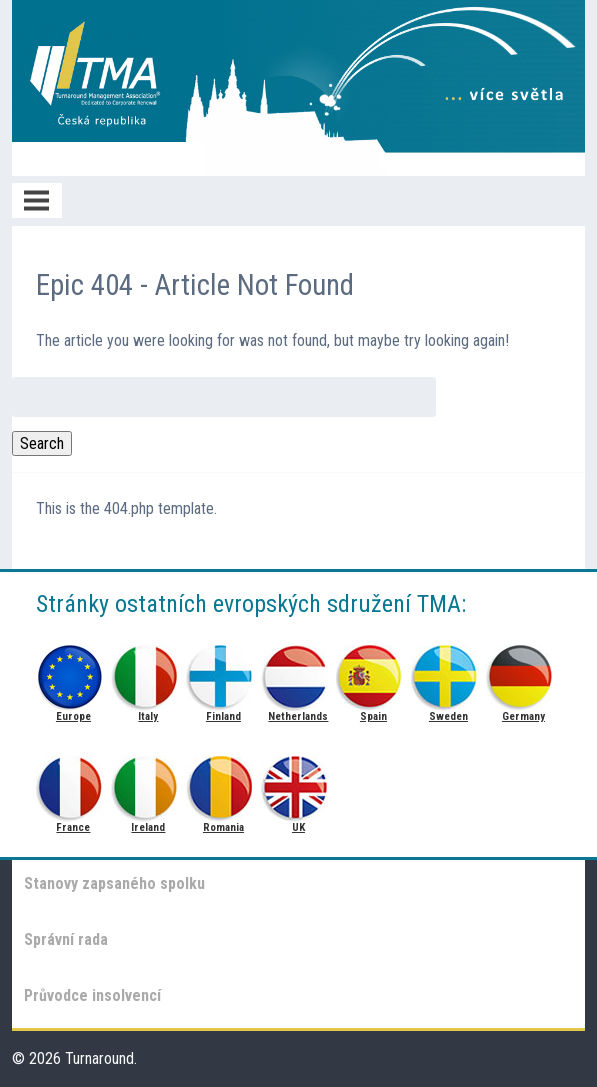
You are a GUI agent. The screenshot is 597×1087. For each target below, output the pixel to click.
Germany (523, 671)
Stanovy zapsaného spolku (114, 883)
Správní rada (66, 939)
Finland (223, 671)
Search (42, 443)
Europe (73, 671)
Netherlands (298, 671)
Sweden (448, 671)
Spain (373, 671)
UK (298, 782)
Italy (148, 671)
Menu (37, 200)
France (73, 782)
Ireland (148, 782)
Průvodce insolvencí (92, 995)
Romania (223, 782)
